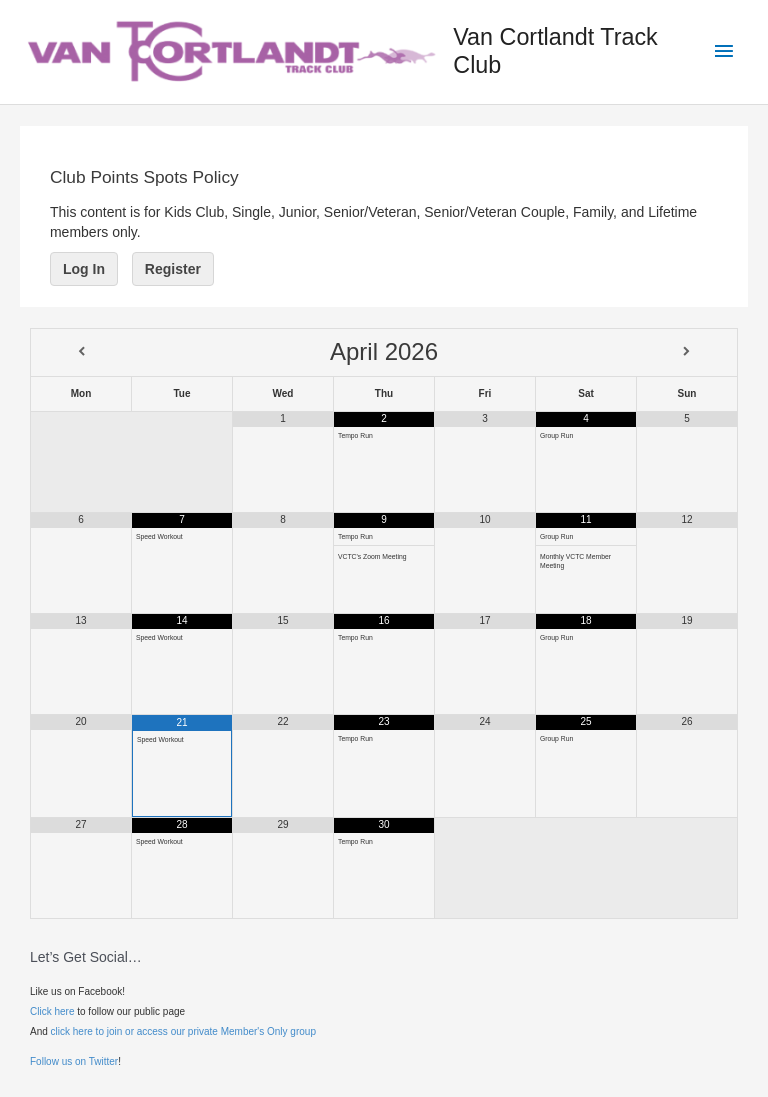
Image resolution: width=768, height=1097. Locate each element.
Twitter (103, 1061)
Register (173, 269)
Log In (84, 269)
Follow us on (59, 1061)
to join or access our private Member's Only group (204, 1031)
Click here (52, 1011)
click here (72, 1031)
